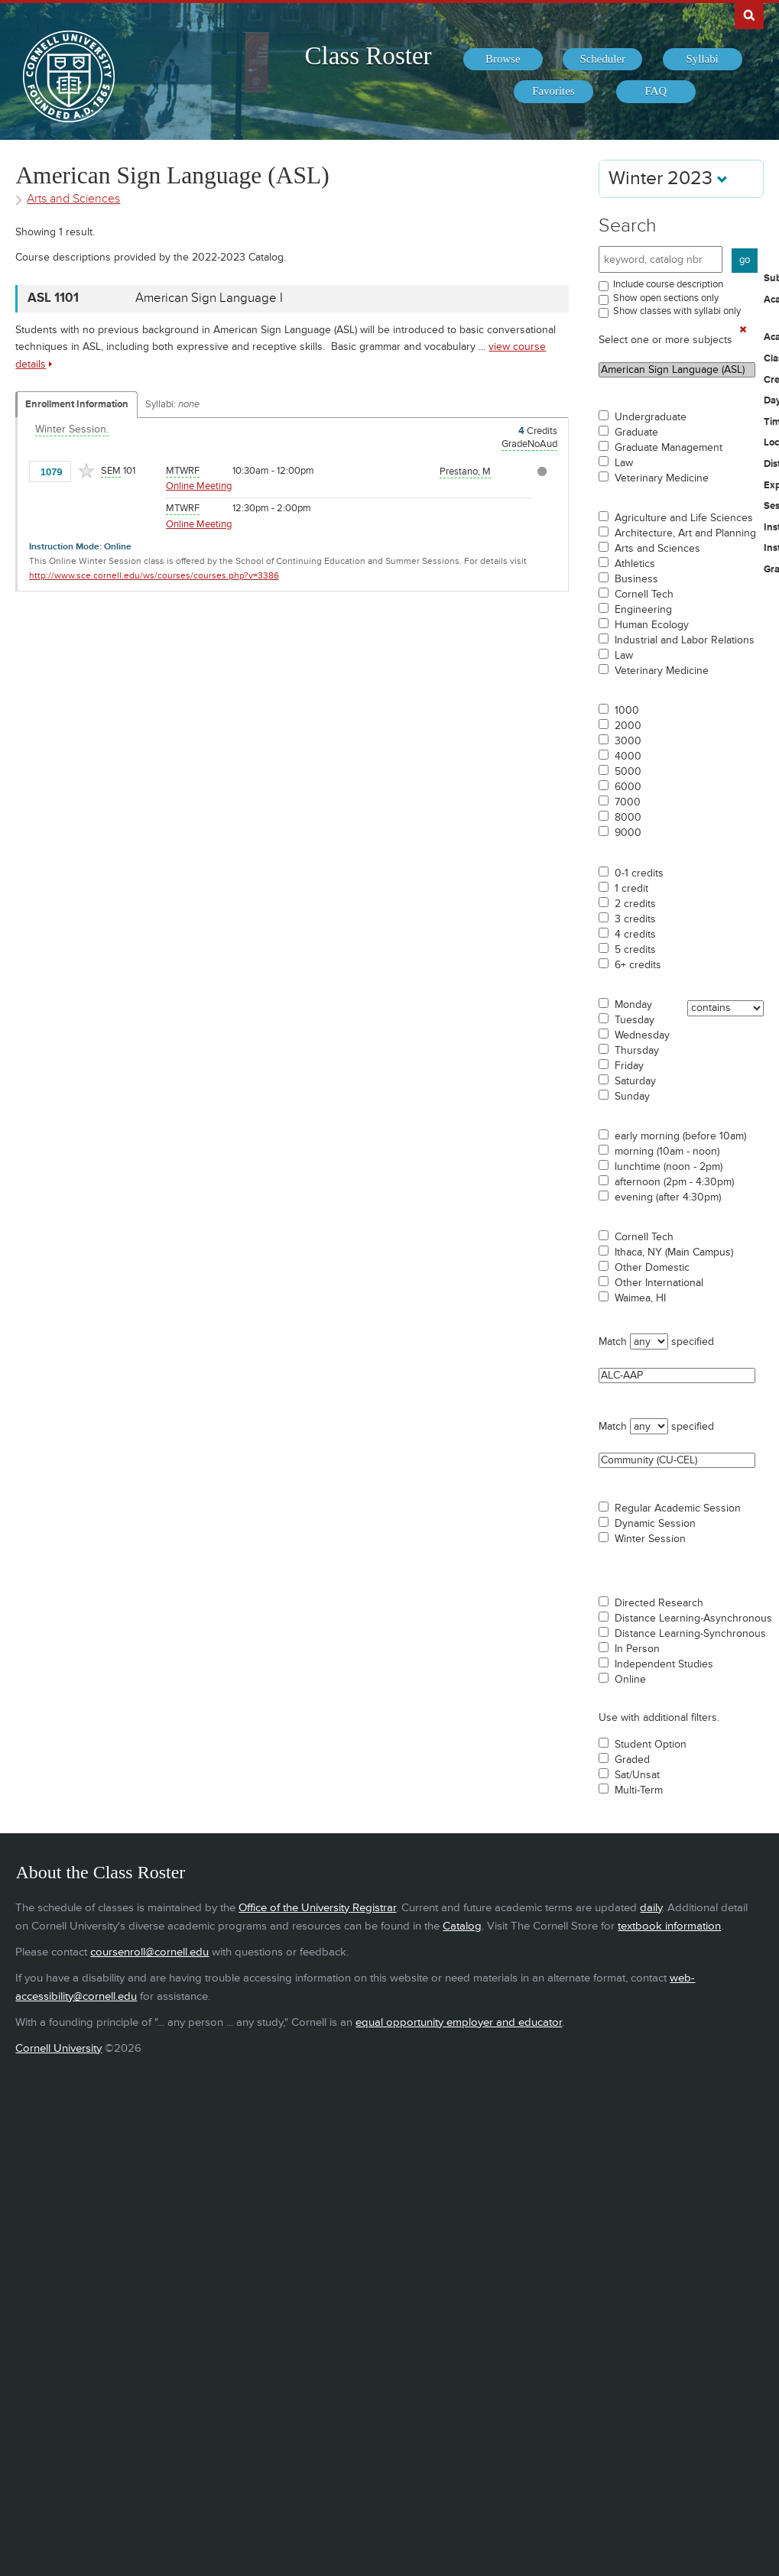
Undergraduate (650, 417)
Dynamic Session (655, 1523)
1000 (627, 710)
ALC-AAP (677, 1375)
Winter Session (650, 1539)
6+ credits (638, 965)
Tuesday (634, 1020)
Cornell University (58, 2048)
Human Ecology (652, 625)
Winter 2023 (668, 178)
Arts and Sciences (657, 548)
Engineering (643, 609)
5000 (628, 771)
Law (624, 463)
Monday (633, 1005)
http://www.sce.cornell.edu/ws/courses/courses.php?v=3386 (154, 576)
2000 (628, 726)
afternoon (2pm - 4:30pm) (674, 1182)
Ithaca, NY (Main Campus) (674, 1252)
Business (636, 579)
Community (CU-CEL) (677, 1460)
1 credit (631, 888)
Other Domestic (652, 1267)
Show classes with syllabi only (677, 311)
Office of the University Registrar (317, 1907)
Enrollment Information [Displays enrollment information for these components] (76, 404)
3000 (628, 741)
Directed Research (659, 1603)
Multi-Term (639, 1790)
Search (628, 226)
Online (630, 1679)
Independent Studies (664, 1664)
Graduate (636, 432)
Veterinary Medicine (662, 478)
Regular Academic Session (678, 1508)
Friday (629, 1066)
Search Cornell (749, 14)
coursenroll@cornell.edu (149, 1952)
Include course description (668, 284)
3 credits (635, 919)
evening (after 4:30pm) (668, 1197)
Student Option (650, 1744)
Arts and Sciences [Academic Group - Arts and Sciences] (73, 199)
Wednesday (642, 1035)
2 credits (635, 904)
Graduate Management (668, 447)
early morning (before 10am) (680, 1136)
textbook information (669, 1926)
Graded (632, 1760)
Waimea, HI (640, 1298)
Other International (659, 1283)
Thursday (637, 1050)
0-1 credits (639, 873)
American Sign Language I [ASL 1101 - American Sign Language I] (209, 298)
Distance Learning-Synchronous (690, 1633)
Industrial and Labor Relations (685, 640)
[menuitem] (503, 59)
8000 (628, 817)
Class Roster (367, 56)
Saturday (635, 1081)
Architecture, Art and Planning (685, 533)
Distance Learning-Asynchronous (693, 1618)
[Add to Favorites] (86, 470)
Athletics (635, 564)
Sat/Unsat (637, 1775)
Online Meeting (199, 486)
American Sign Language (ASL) (677, 370)
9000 (628, 833)
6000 (628, 787)
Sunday (632, 1096)
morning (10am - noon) (667, 1151)
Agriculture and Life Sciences (684, 518)
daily (651, 1907)
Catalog (462, 1926)
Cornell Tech (644, 594)
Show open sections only (666, 298)
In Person (637, 1649)
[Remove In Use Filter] (743, 329)
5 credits (635, 950)
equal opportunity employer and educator (458, 2022)
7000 (628, 802)
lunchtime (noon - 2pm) (668, 1167)
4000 (628, 756)
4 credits (635, 934)
